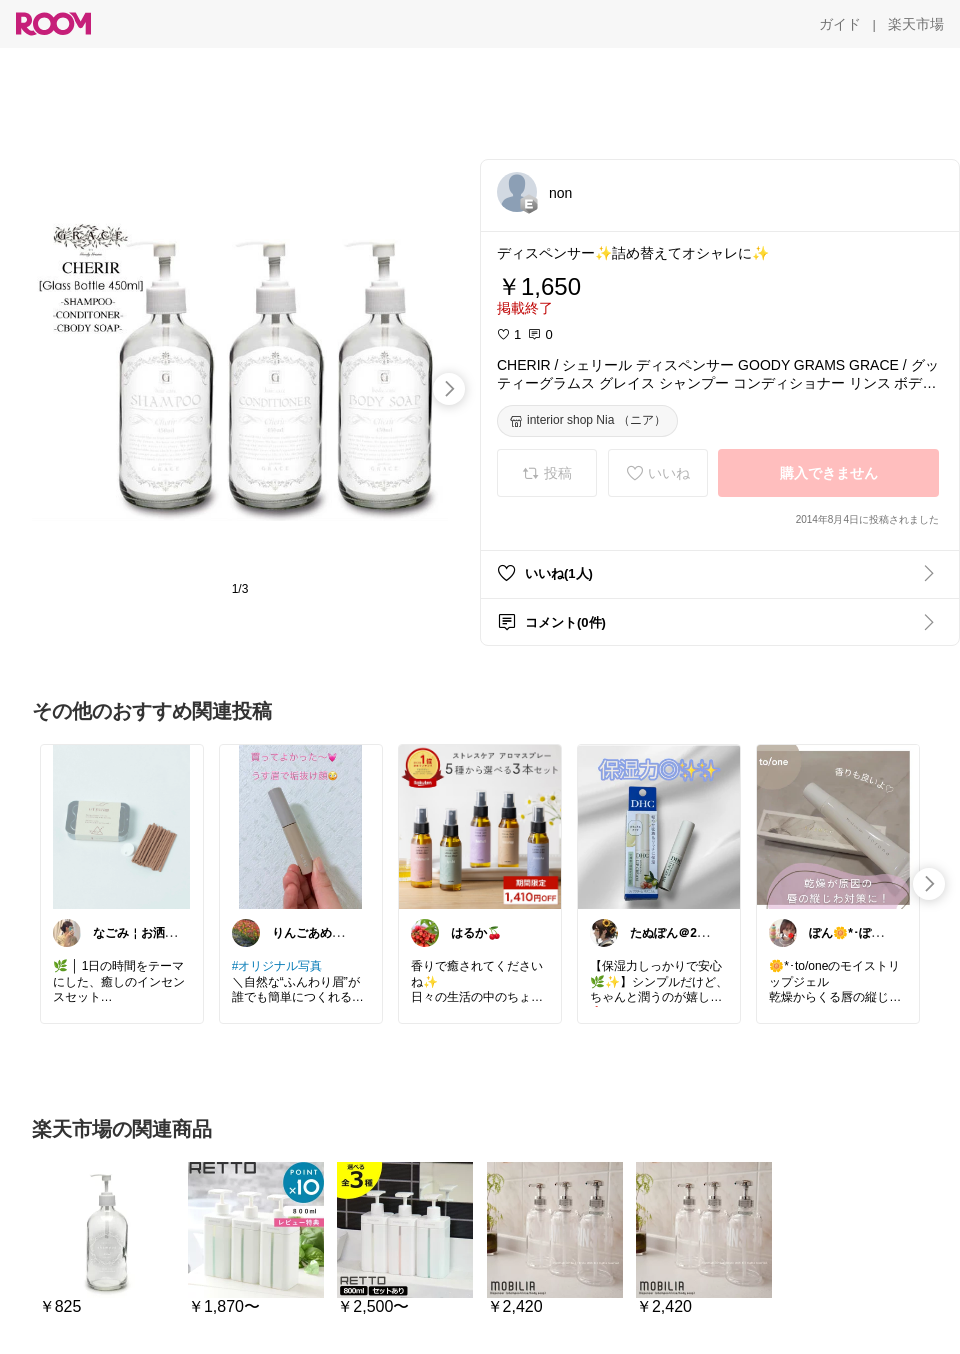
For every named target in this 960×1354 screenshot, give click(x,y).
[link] (122, 826)
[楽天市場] (916, 24)
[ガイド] (840, 24)
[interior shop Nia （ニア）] (587, 421)
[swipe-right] (449, 389)
